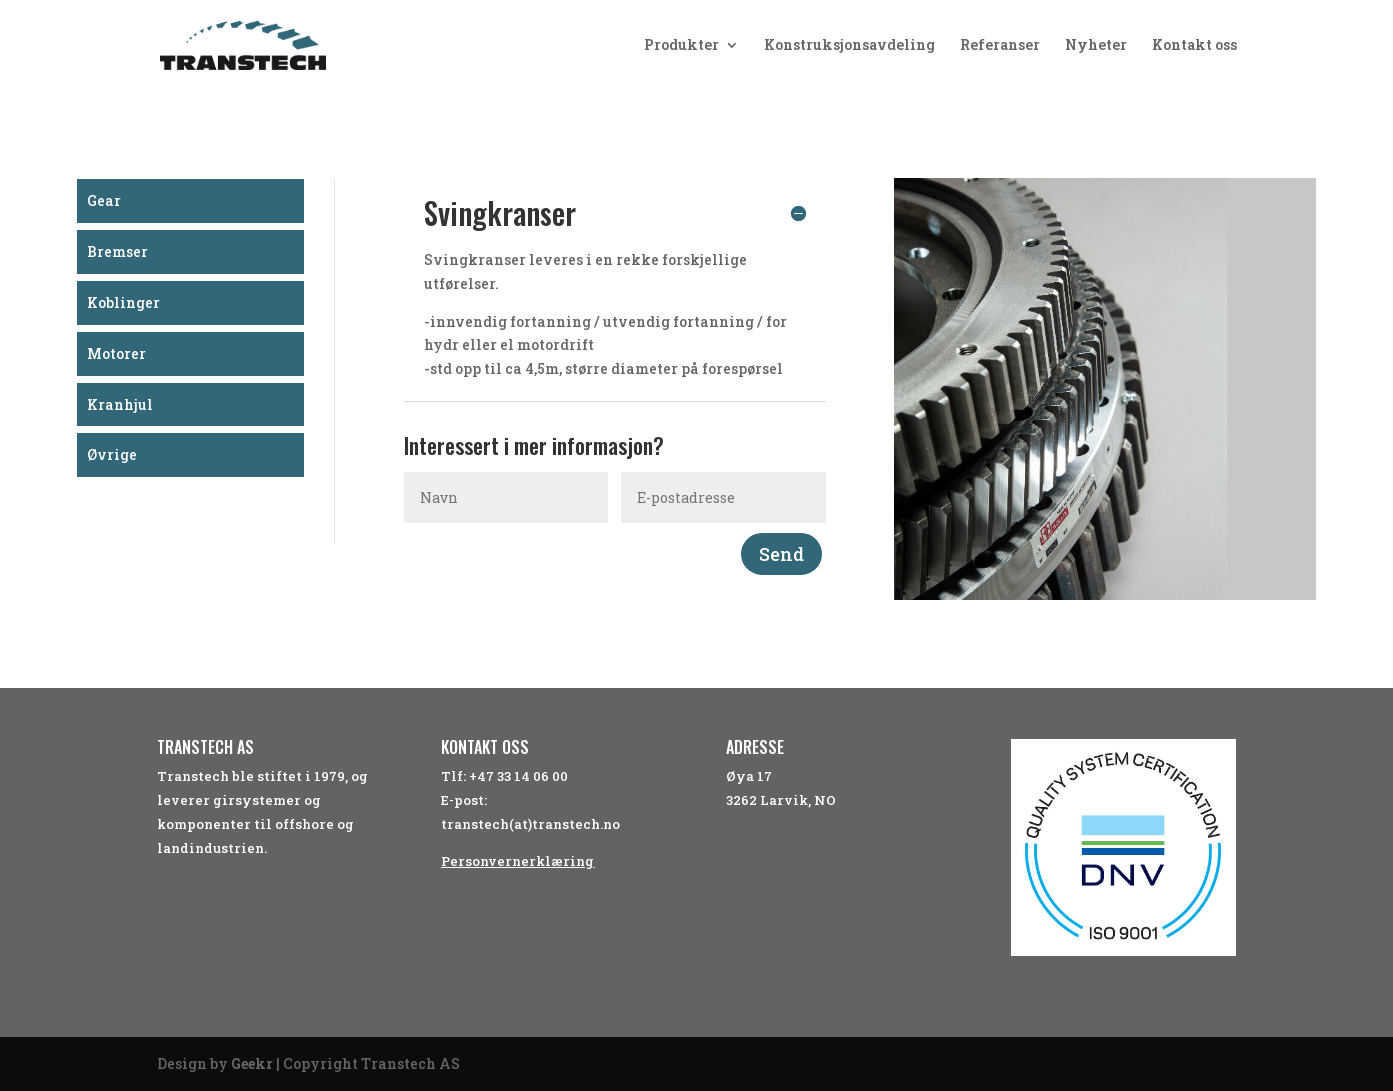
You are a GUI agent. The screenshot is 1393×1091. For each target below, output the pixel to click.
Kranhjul (120, 404)
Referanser (1000, 46)
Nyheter (1096, 46)
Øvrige (112, 454)
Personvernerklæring (517, 861)
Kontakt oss (1194, 46)
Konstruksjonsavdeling (849, 46)
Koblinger (123, 302)
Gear (104, 200)
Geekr (252, 1063)
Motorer (116, 353)
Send (781, 554)
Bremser (117, 251)
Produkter (681, 46)
